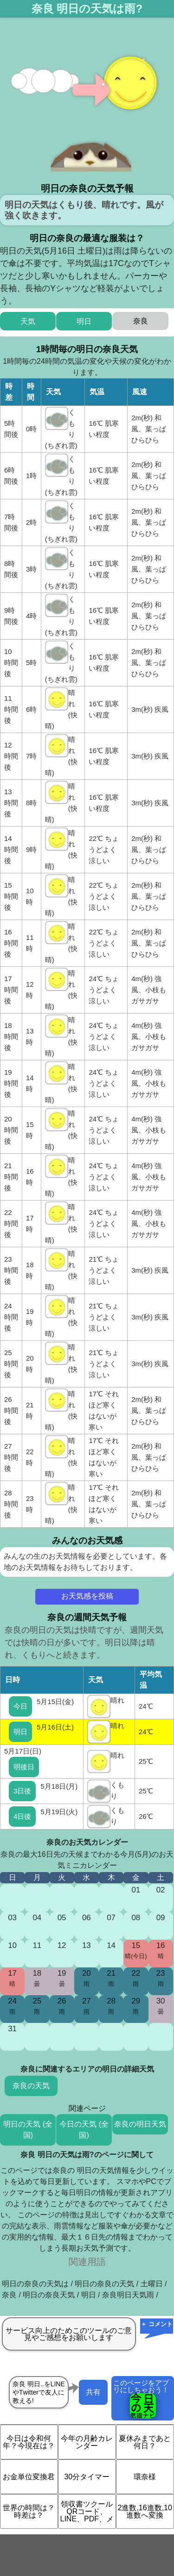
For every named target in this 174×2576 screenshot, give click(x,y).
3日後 (22, 1791)
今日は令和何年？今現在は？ (29, 2442)
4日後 (22, 1816)
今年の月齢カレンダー (87, 2442)
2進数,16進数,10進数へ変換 (144, 2511)
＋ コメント (157, 2324)
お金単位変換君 (29, 2477)
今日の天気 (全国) (84, 2129)
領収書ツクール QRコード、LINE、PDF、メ (87, 2511)
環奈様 (145, 2477)
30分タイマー (87, 2477)
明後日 (23, 1767)
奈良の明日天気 (140, 2124)
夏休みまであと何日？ (145, 2442)
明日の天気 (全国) (27, 2129)
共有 (93, 2392)
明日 (20, 1732)
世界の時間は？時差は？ (29, 2511)
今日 (20, 1706)
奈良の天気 (31, 2086)
